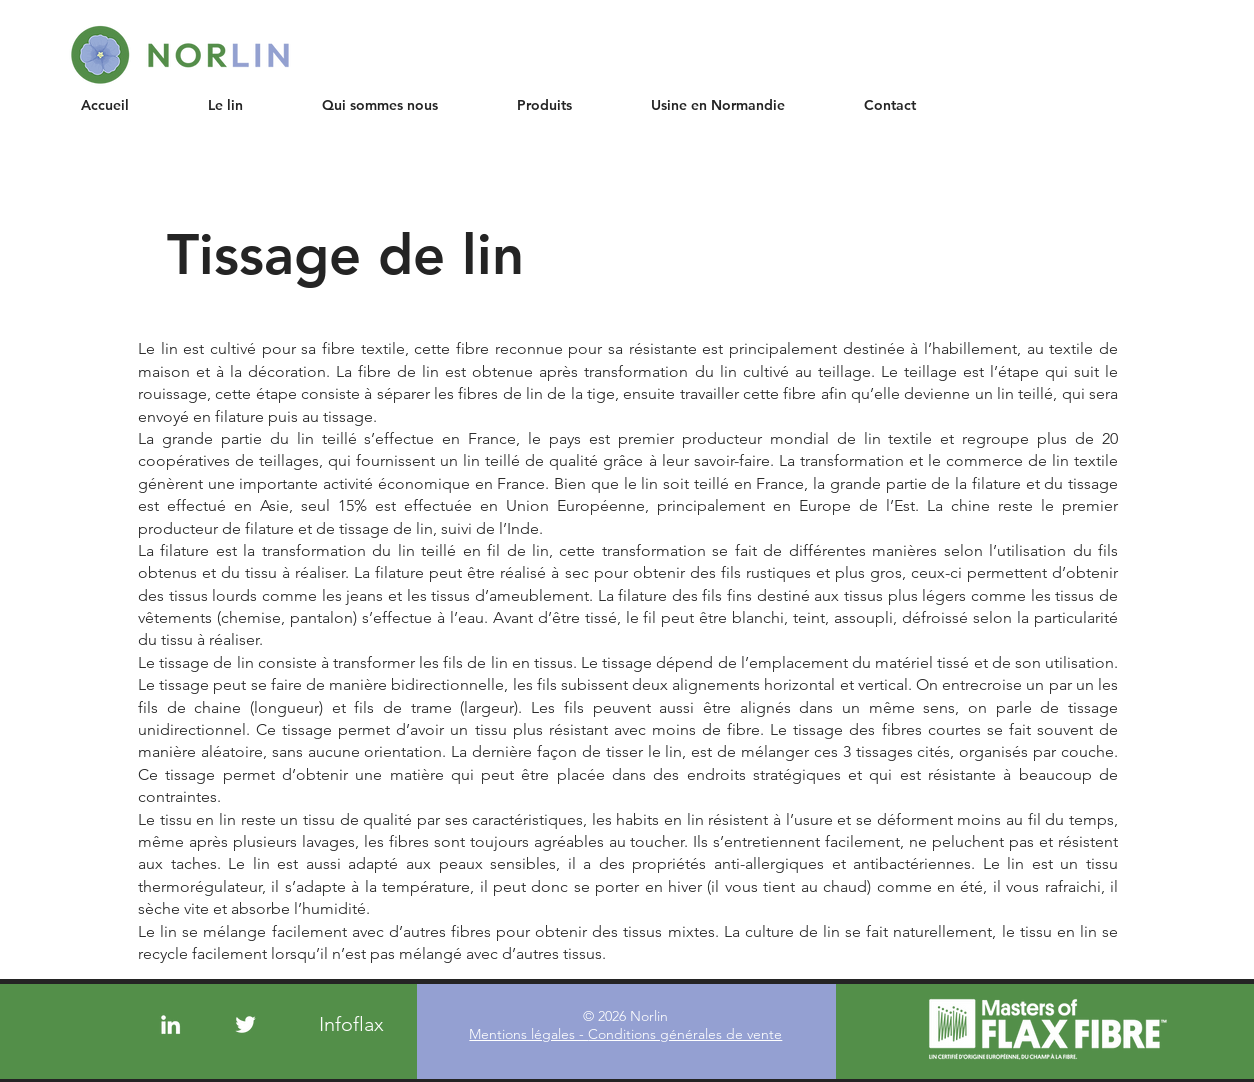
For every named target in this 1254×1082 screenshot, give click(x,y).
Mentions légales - (528, 1034)
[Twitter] (245, 1024)
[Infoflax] (352, 1024)
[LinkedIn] (170, 1024)
